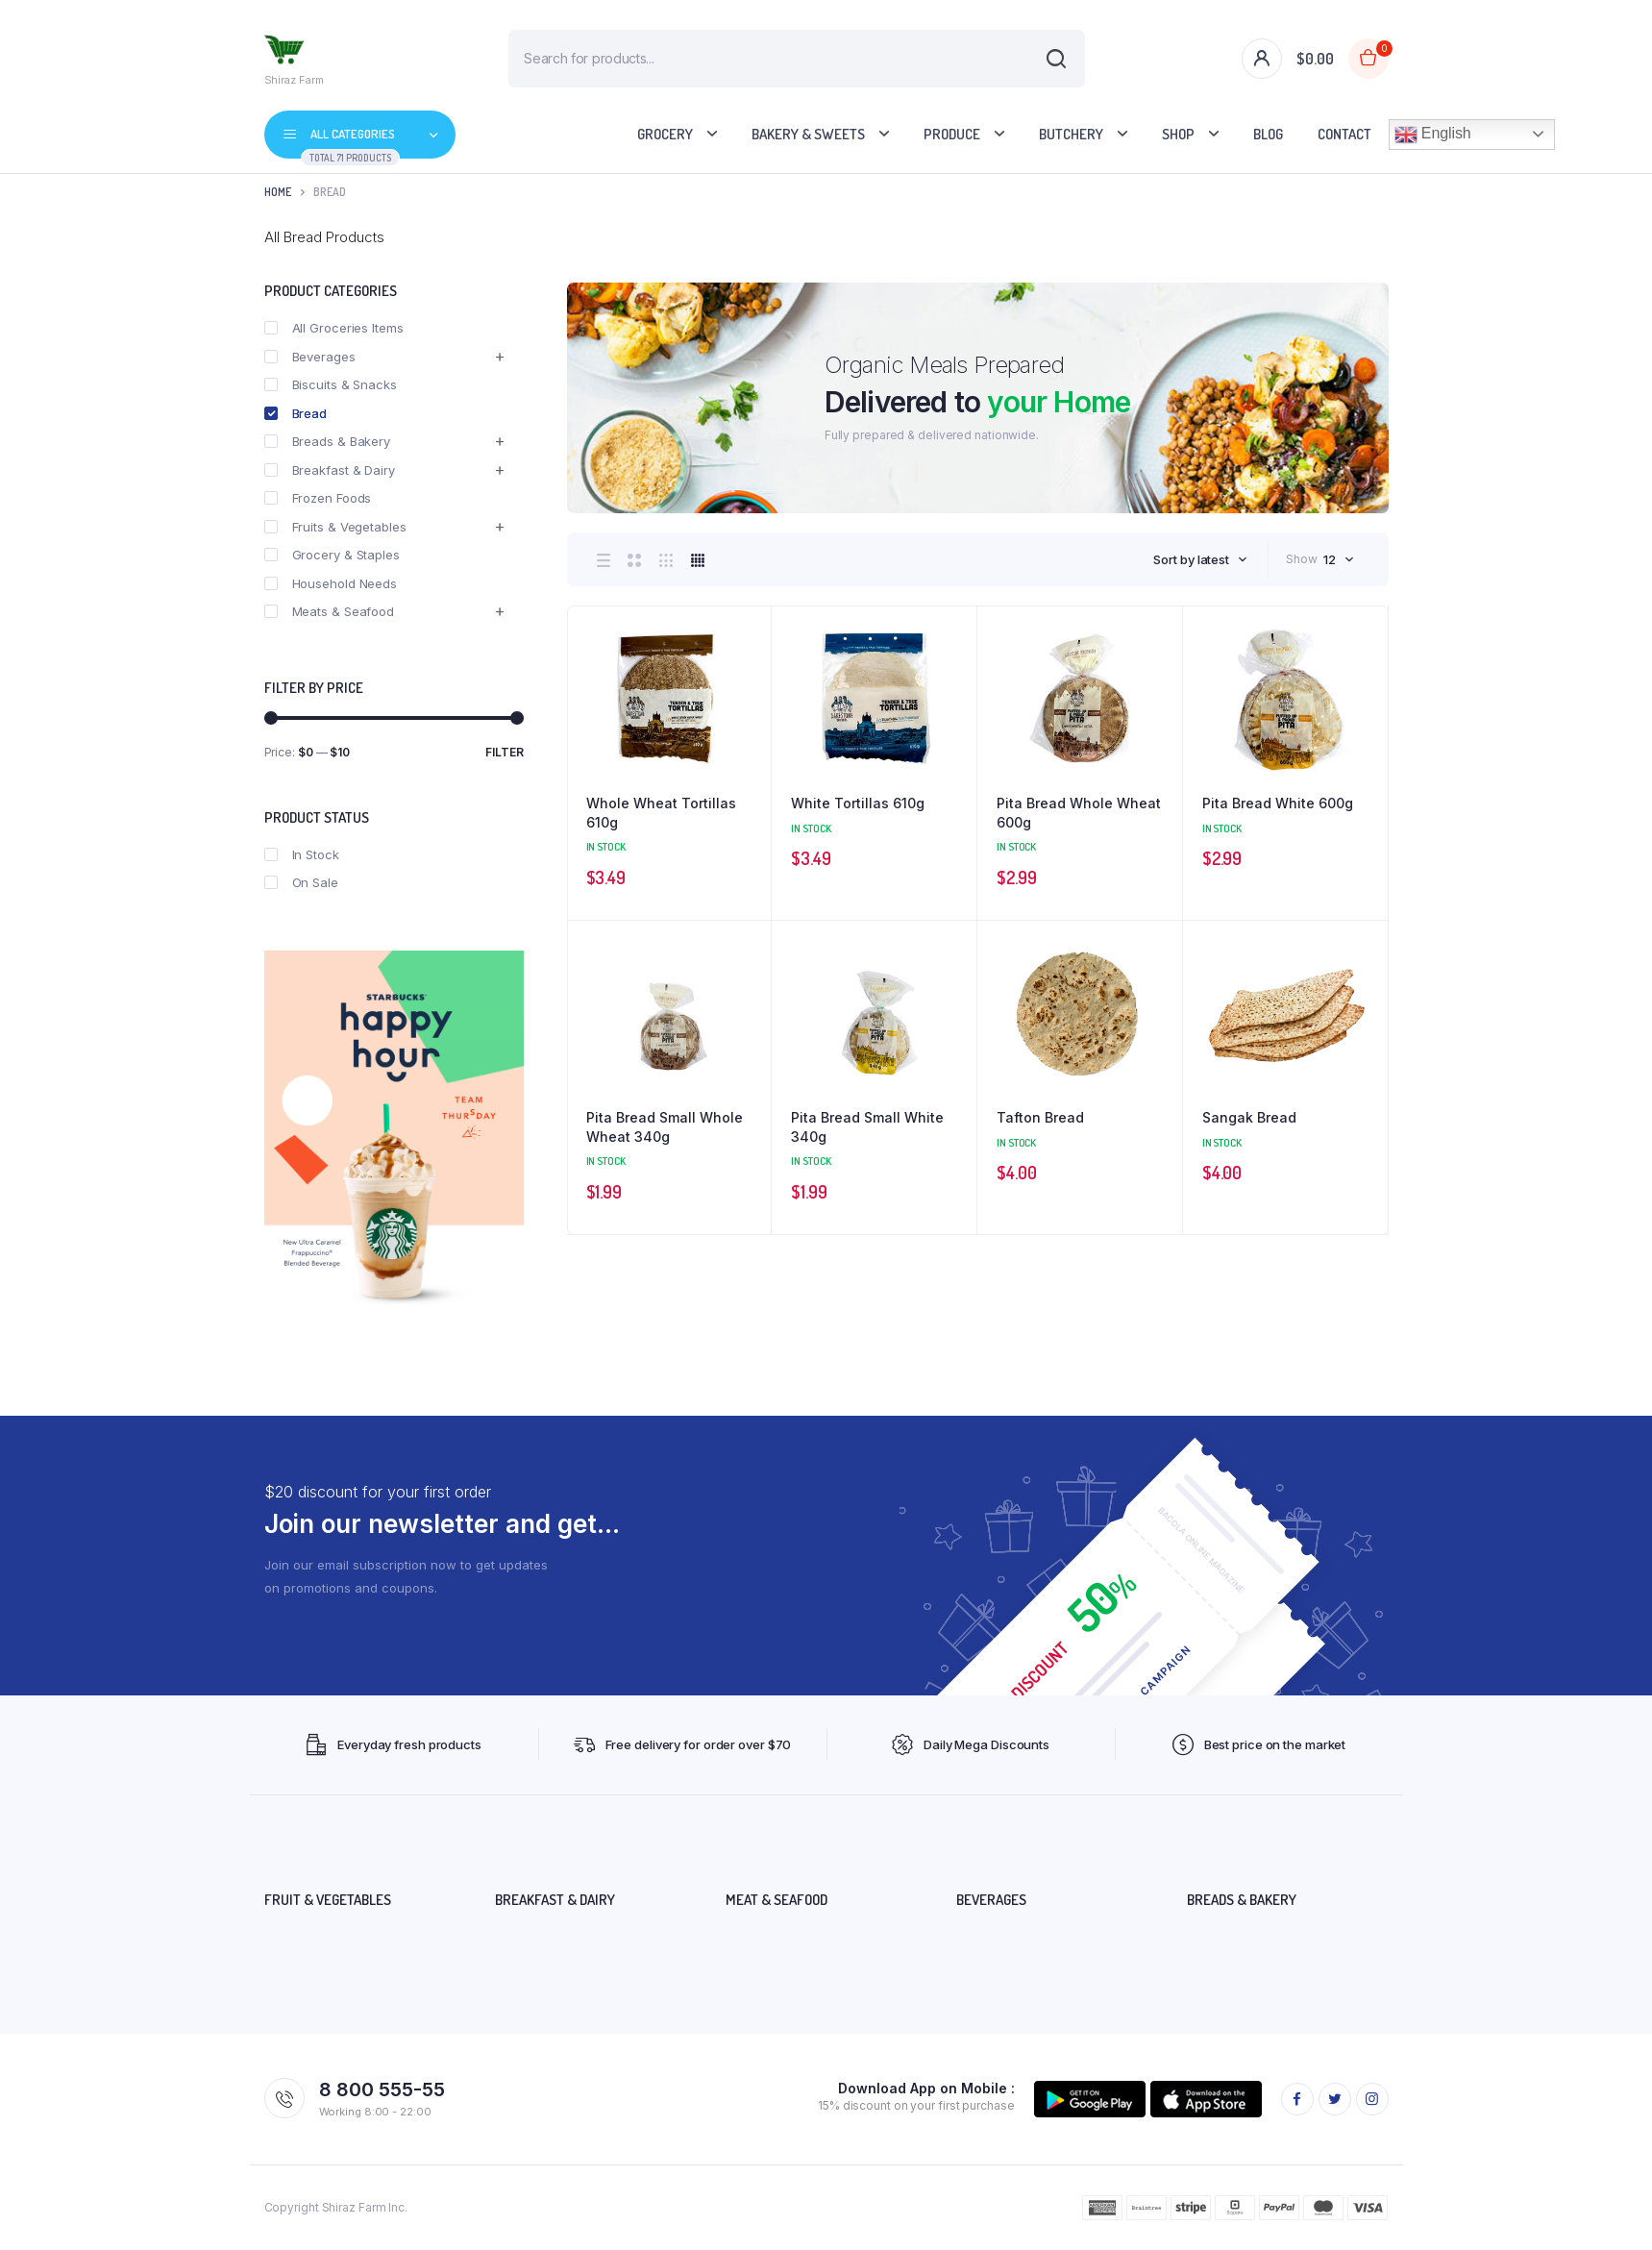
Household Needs (331, 583)
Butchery (1071, 134)
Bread (296, 413)
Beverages (310, 356)
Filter (504, 752)
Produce (952, 134)
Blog (1268, 134)
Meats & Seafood (329, 611)
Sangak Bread (1249, 1117)
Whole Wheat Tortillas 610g (661, 812)
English (1432, 134)
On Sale (301, 882)
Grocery (665, 134)
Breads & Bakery (327, 441)
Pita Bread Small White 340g (867, 1127)
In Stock (301, 854)
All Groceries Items (334, 327)
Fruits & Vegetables (335, 526)
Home (277, 192)
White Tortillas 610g (858, 803)
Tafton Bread (1040, 1117)
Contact (1344, 134)
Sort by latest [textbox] (1191, 559)
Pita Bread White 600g (1277, 803)
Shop (1178, 134)
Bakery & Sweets (808, 134)
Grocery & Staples (332, 554)
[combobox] (1200, 559)
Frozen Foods (318, 498)
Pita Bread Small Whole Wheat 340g (664, 1127)
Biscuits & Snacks (330, 384)
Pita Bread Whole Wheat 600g (1079, 812)
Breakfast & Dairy (329, 470)
